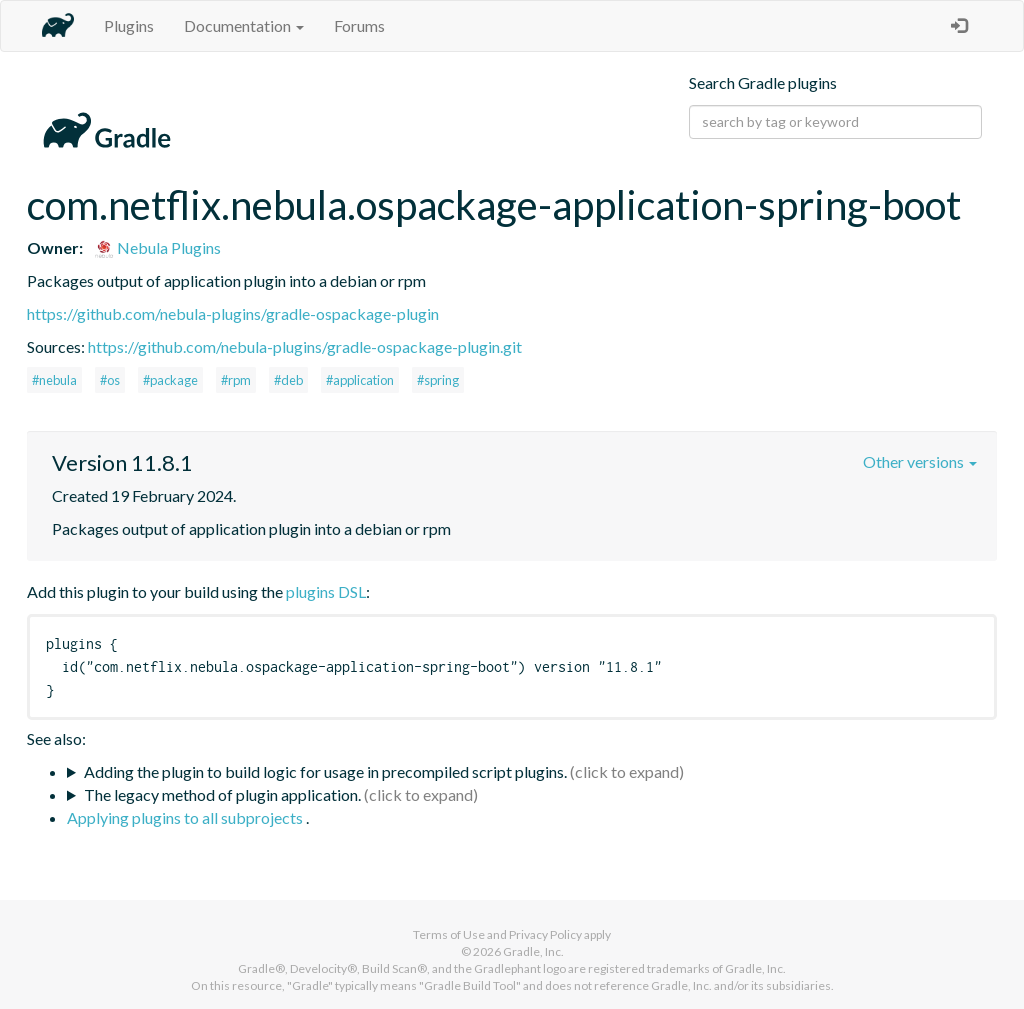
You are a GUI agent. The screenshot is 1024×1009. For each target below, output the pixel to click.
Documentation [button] (244, 25)
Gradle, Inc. (533, 951)
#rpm (236, 380)
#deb (288, 380)
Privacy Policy (545, 934)
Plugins (129, 25)
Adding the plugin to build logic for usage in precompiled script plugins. (325, 771)
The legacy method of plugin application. (222, 794)
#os (110, 380)
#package (170, 380)
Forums (359, 25)
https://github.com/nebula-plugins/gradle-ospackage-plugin (233, 313)
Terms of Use (449, 934)
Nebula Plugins (157, 247)
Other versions (920, 461)
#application (360, 380)
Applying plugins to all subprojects (186, 817)
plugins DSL (326, 591)
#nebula (54, 380)
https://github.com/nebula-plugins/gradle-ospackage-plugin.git (305, 346)
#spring (438, 380)
